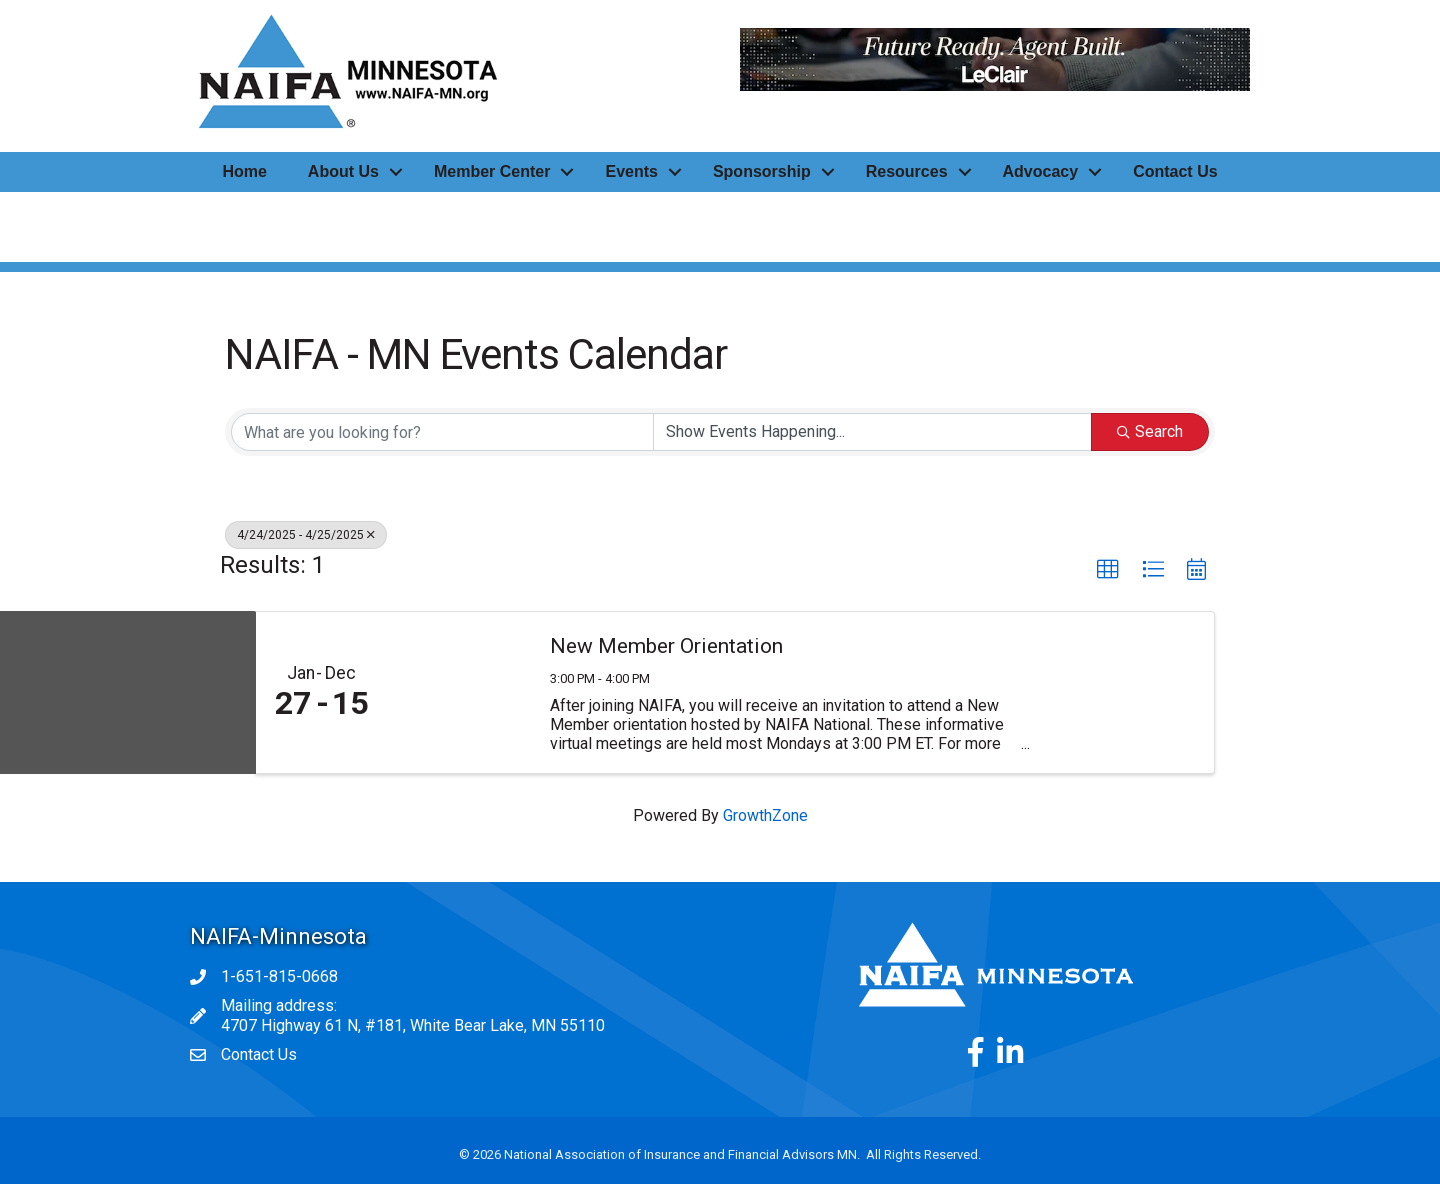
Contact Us (1175, 171)
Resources (907, 171)
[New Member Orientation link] (458, 693)
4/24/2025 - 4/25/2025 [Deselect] (306, 535)
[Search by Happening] (872, 432)
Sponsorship (762, 171)
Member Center (492, 171)
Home (244, 171)
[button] (1108, 570)
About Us (343, 171)
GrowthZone (765, 815)
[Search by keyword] (442, 432)
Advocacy (1041, 171)
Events (631, 171)
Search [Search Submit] (1150, 431)
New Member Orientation (666, 646)
